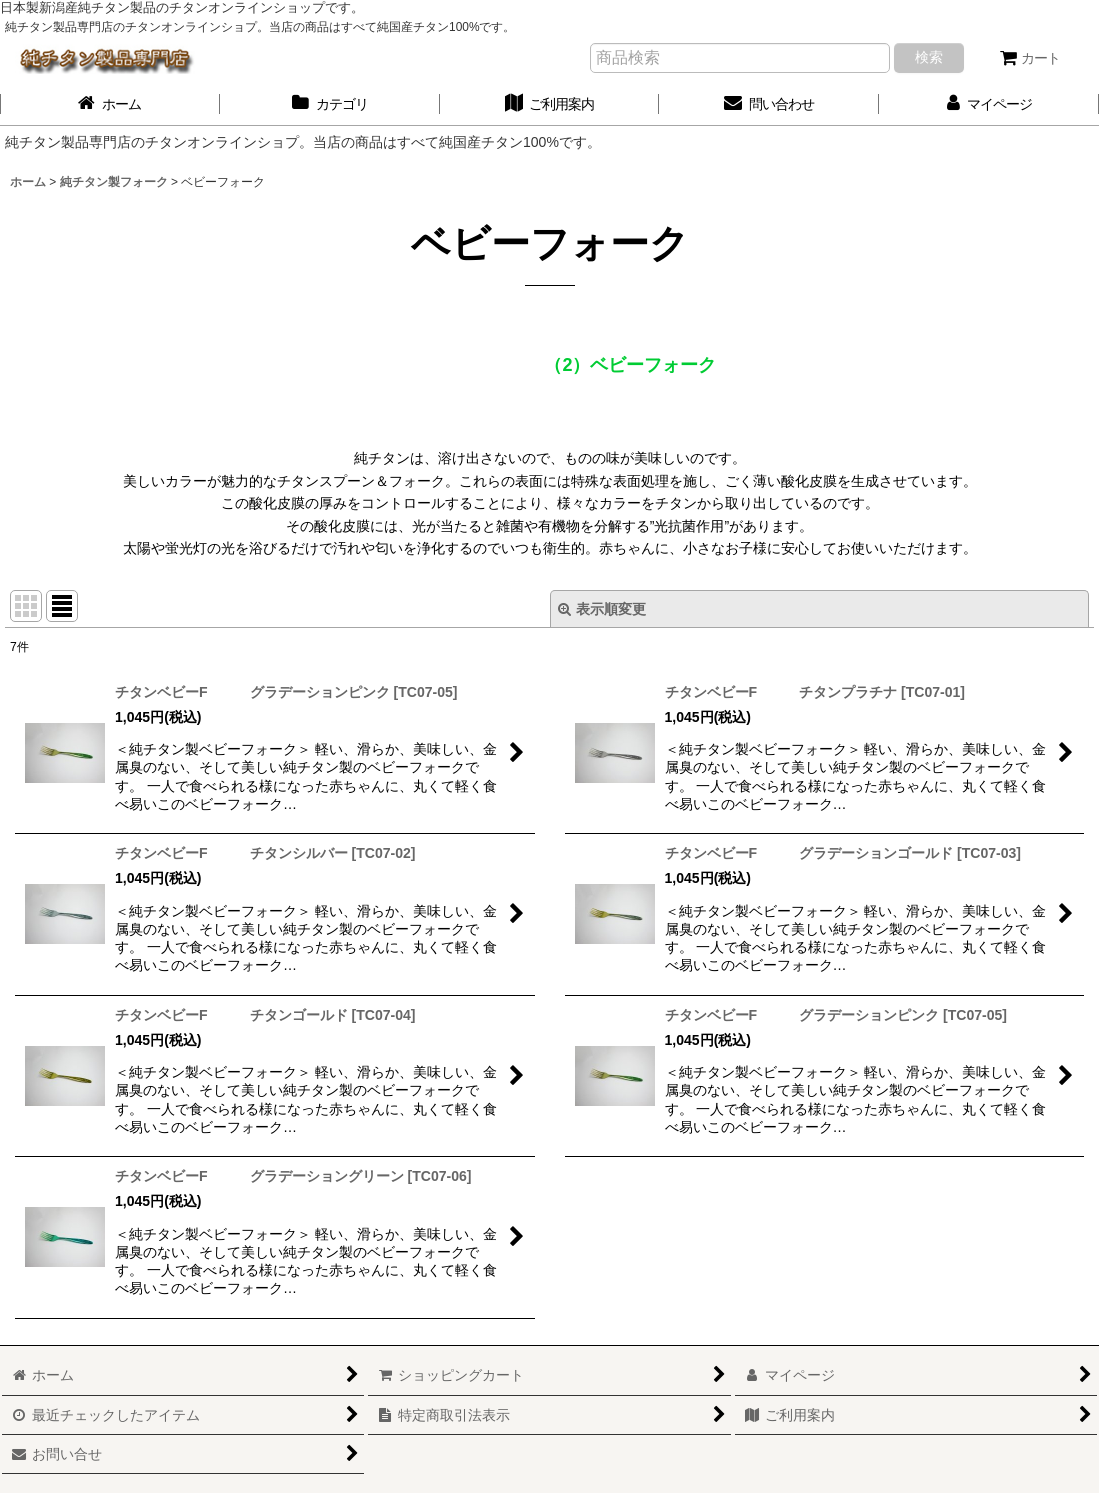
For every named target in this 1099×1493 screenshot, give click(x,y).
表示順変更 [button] (602, 609)
